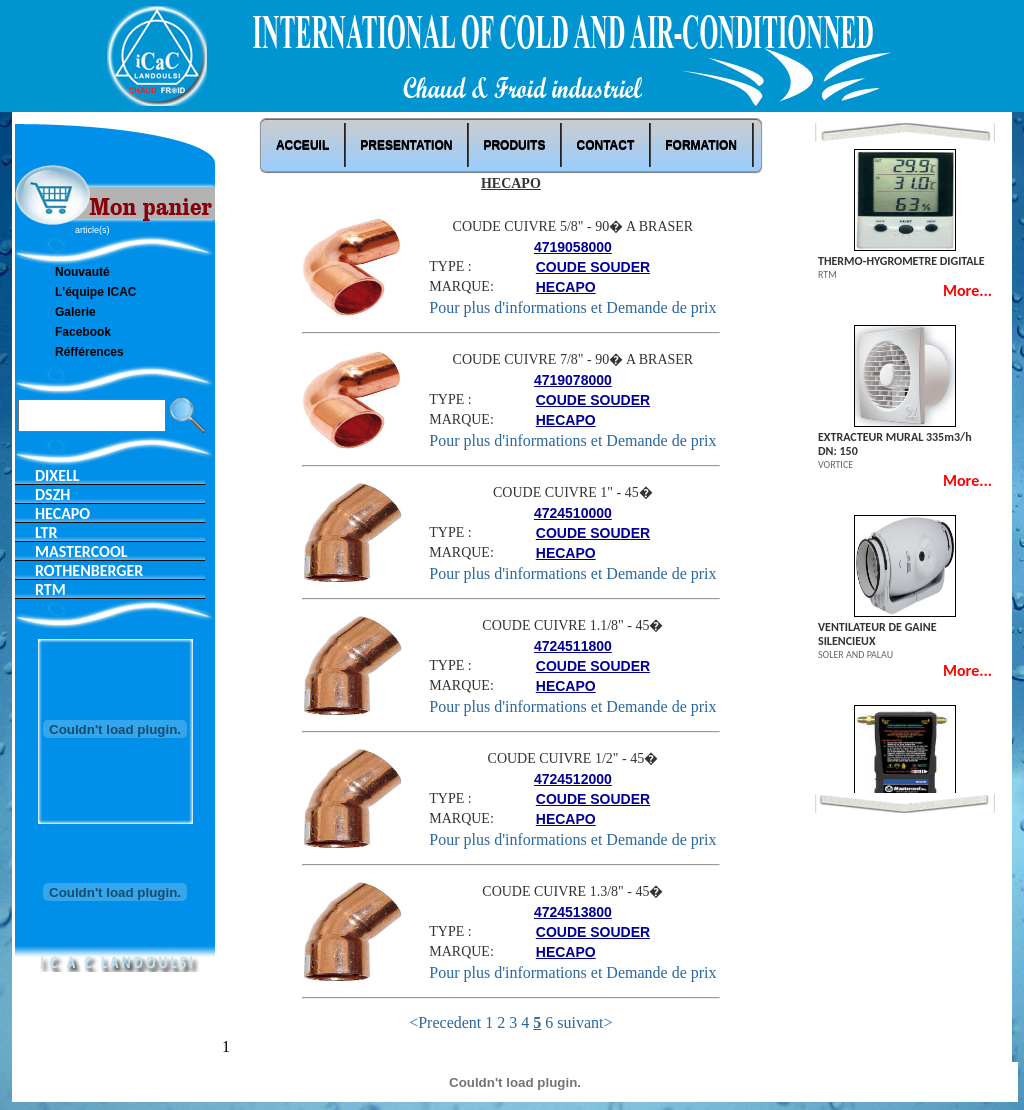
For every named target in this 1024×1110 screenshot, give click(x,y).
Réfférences (89, 352)
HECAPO (62, 513)
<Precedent (445, 1022)
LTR (46, 532)
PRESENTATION (406, 145)
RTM (50, 589)
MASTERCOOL (81, 551)
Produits (514, 145)
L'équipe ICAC (96, 292)
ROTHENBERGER (89, 570)
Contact (605, 145)
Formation (701, 145)
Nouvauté (82, 272)
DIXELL (57, 475)
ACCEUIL (302, 145)
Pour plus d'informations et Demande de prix (572, 307)
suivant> (584, 1022)
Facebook (83, 332)
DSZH (52, 494)
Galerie (75, 312)
